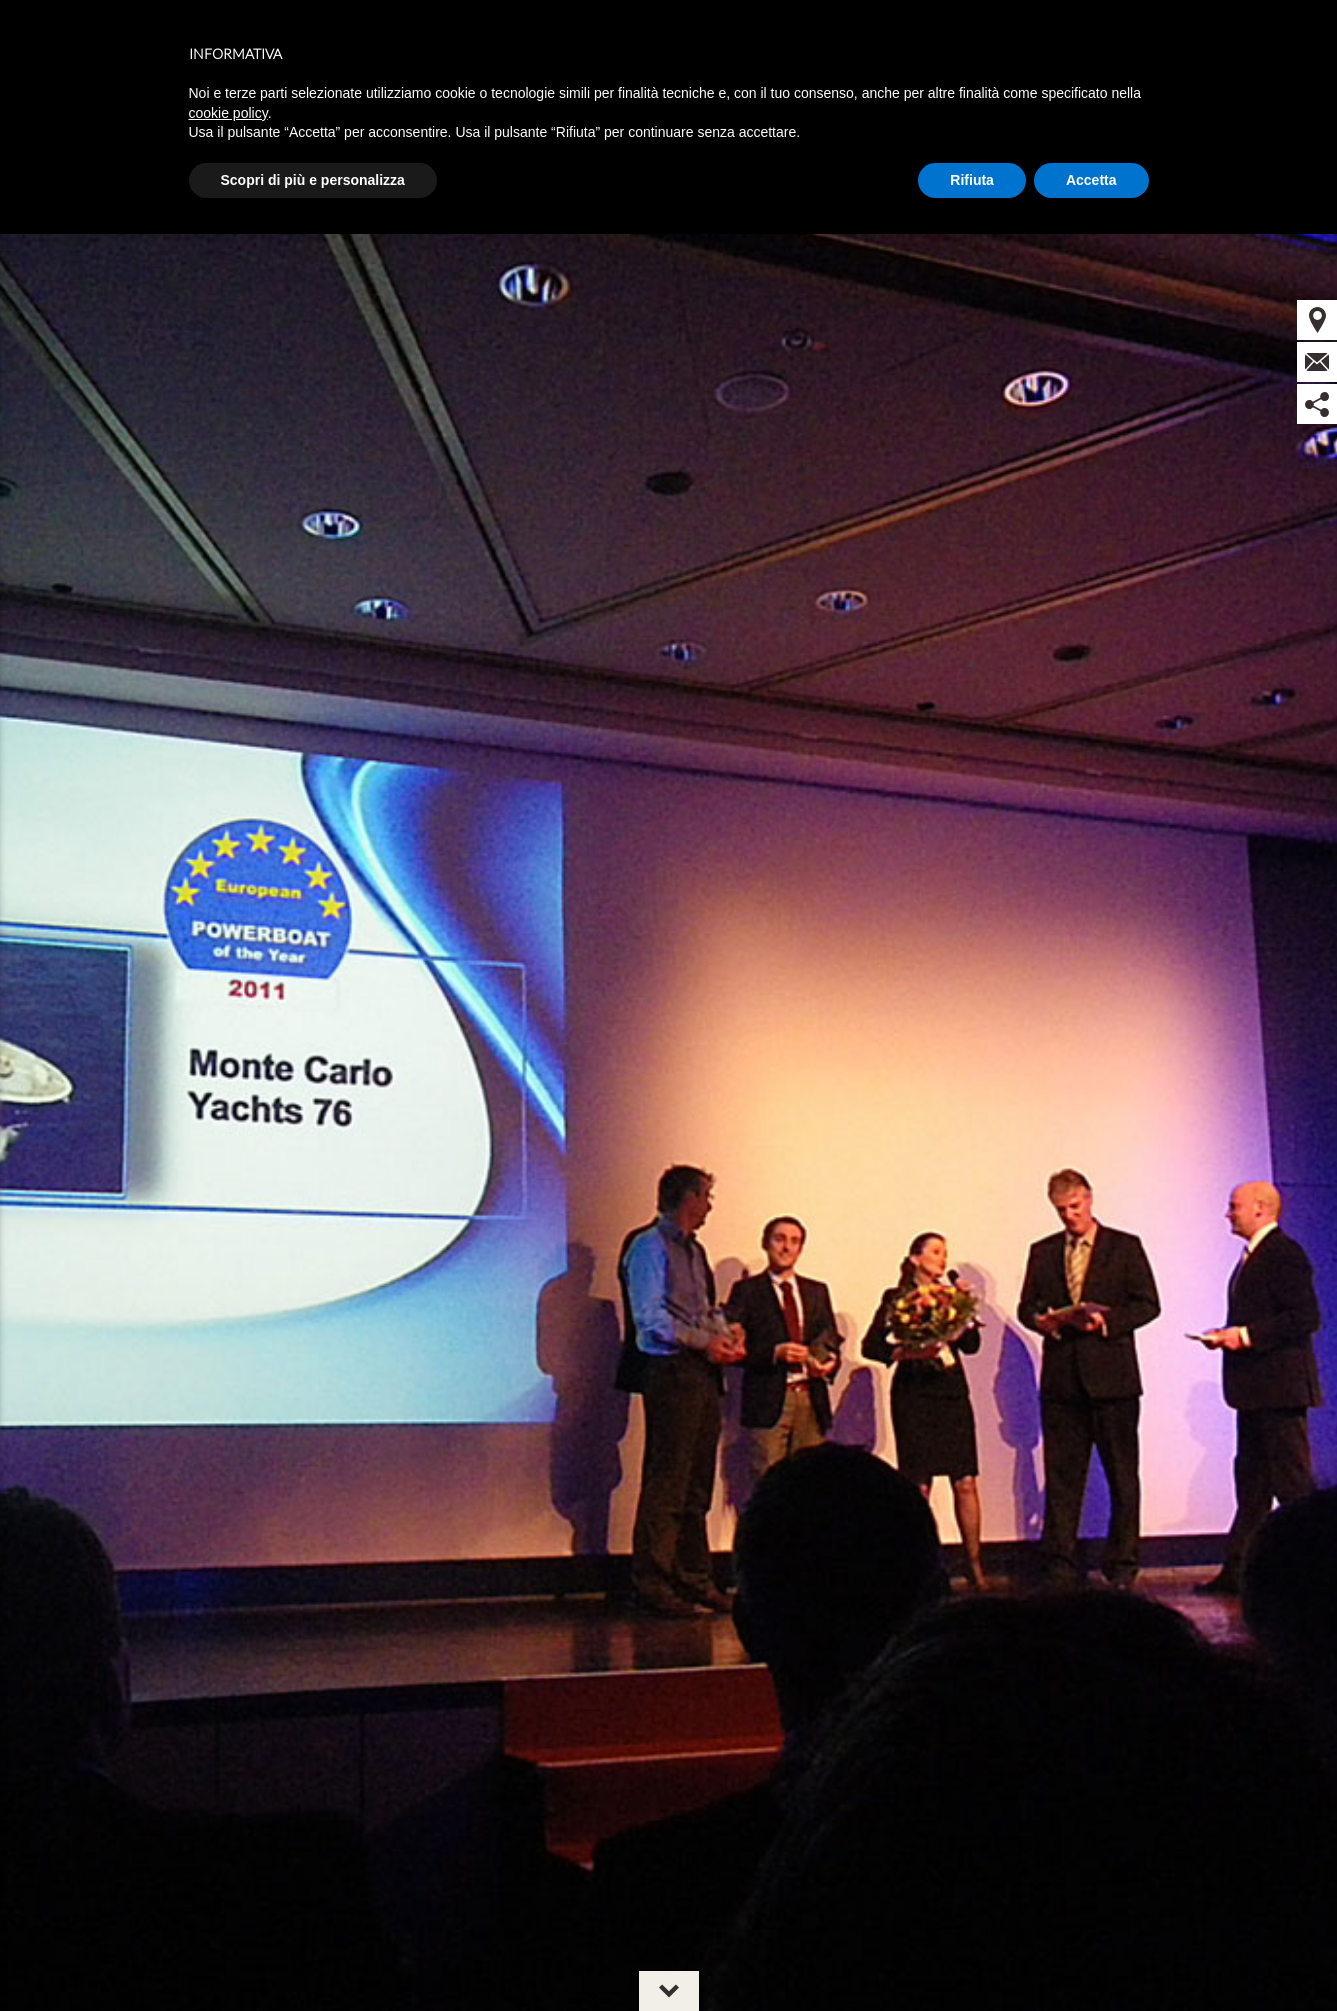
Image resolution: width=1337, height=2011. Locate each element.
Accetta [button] (1091, 180)
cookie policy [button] (228, 113)
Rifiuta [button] (972, 180)
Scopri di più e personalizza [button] (313, 180)
